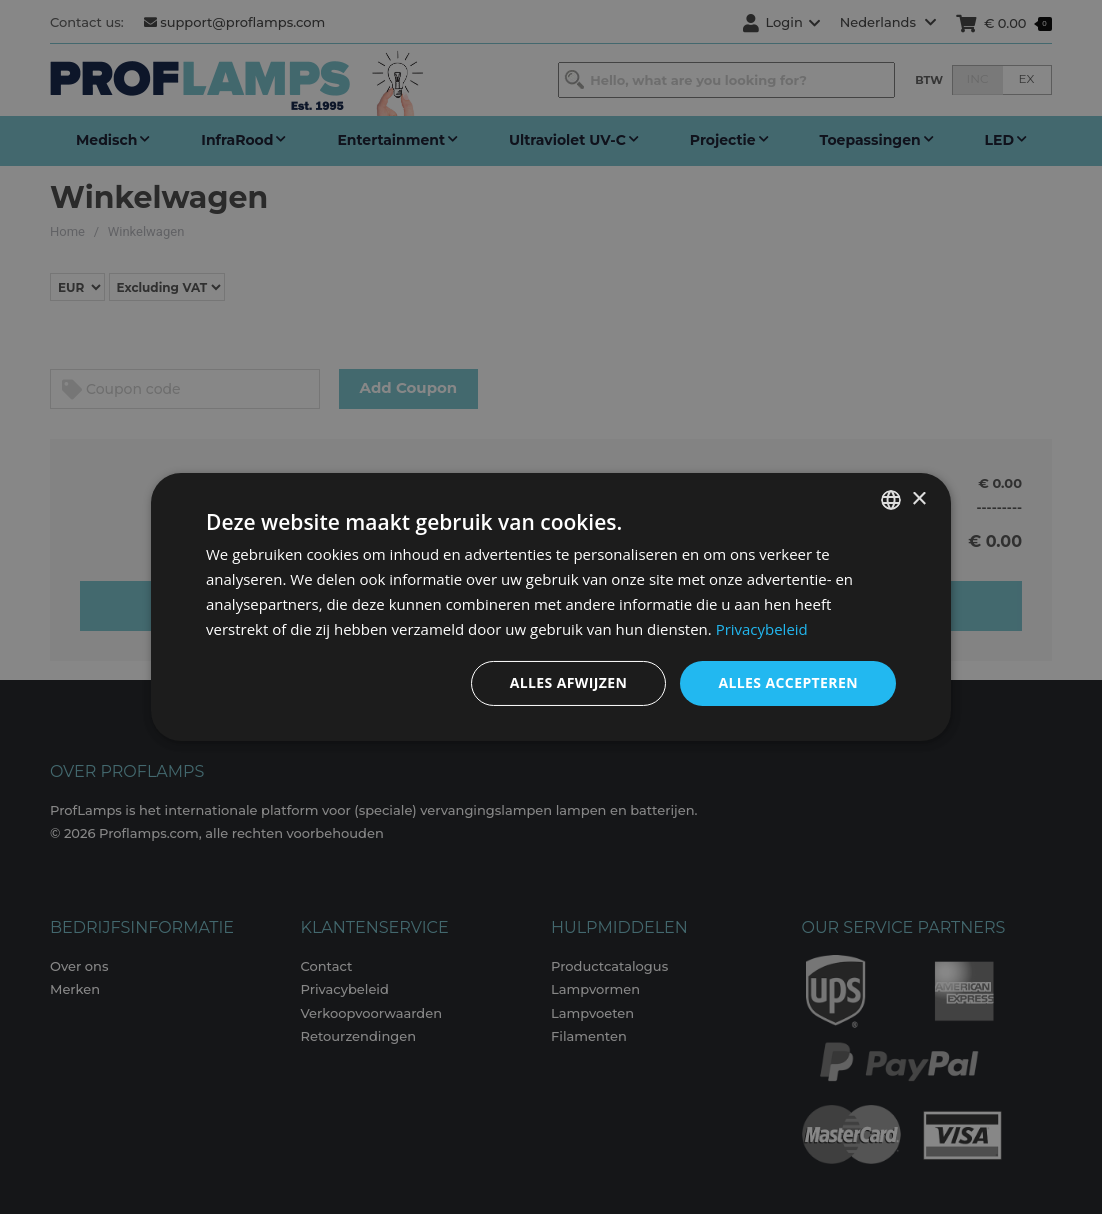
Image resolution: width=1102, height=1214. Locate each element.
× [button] (918, 498)
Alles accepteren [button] (788, 682)
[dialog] (551, 607)
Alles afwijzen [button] (569, 682)
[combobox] (891, 500)
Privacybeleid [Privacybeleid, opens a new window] (762, 629)
